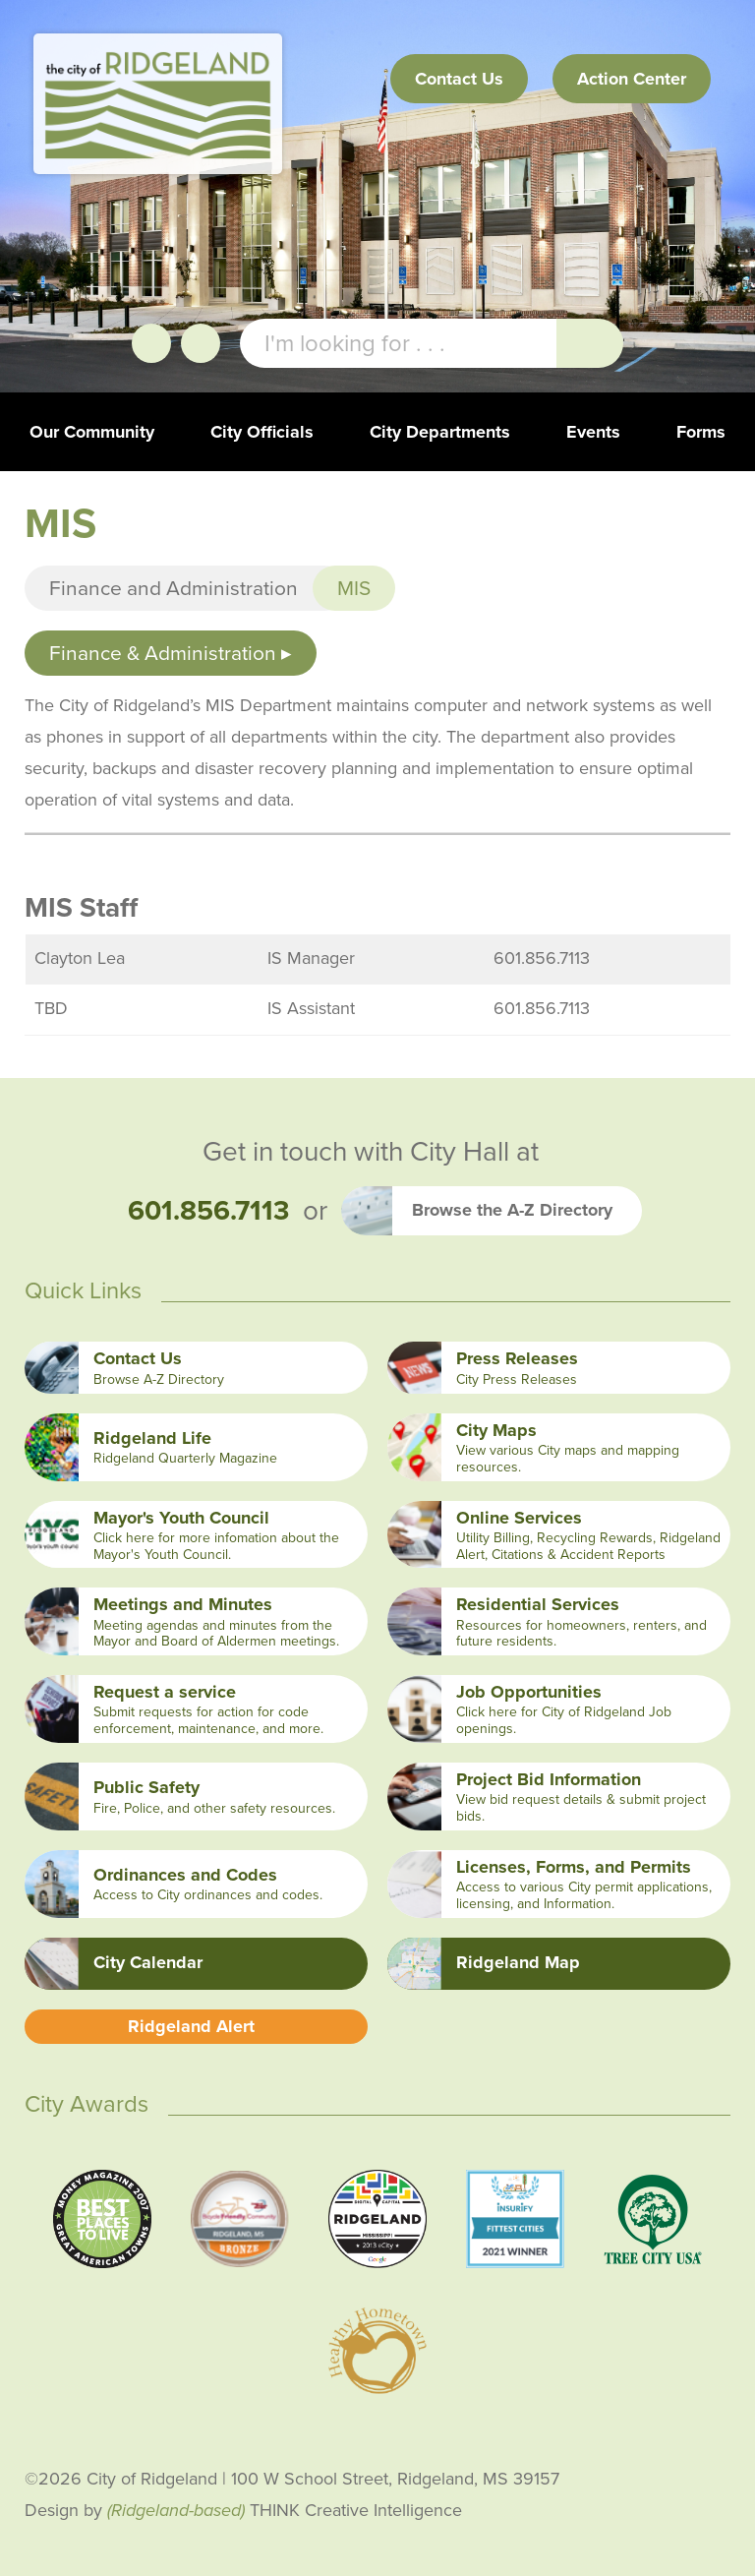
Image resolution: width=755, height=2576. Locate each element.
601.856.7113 (208, 1210)
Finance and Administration (173, 587)
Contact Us (459, 78)
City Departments (440, 432)
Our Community (91, 432)
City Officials (262, 432)
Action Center (631, 78)
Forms (701, 432)
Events (593, 432)
